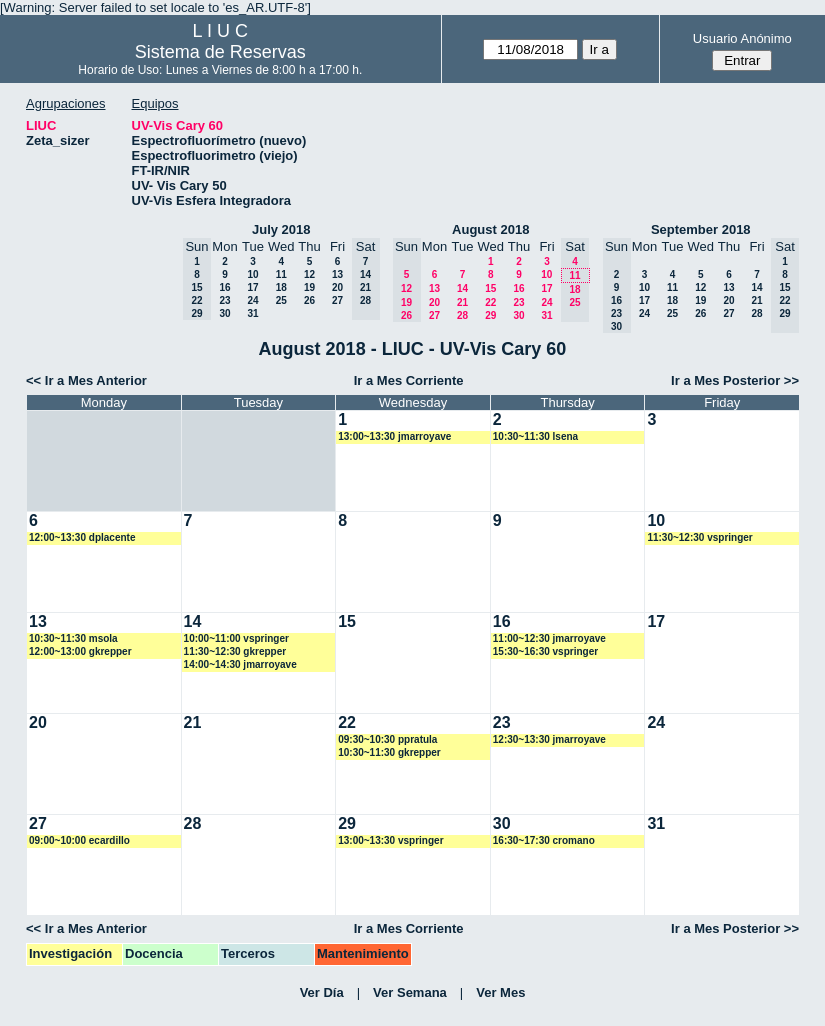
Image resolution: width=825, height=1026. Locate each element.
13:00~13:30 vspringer (390, 840)
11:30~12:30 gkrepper (235, 651)
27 (337, 300)
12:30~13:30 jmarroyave (549, 739)
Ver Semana (410, 992)
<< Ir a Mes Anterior (86, 380)
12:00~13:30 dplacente (82, 537)
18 (281, 287)
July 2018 (281, 229)
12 (309, 274)
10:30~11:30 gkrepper (389, 752)
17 (252, 287)
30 (224, 313)
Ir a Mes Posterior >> (735, 380)
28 (462, 315)
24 (252, 300)
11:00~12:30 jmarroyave (549, 638)
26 (309, 300)
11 (281, 274)
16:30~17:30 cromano (544, 840)
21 (462, 302)
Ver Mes (500, 992)
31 (252, 313)
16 (224, 287)
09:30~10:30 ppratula (387, 739)
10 (252, 274)
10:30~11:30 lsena (535, 436)
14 (462, 288)
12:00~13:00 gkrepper (80, 651)
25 (281, 300)
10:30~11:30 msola (73, 638)
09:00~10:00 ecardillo (79, 840)
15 (490, 288)
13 (337, 274)
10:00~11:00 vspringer (236, 638)
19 (309, 287)
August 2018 (490, 229)
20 (337, 287)
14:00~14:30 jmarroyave (240, 664)
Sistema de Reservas (220, 52)
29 (490, 315)
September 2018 (701, 229)
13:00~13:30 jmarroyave (394, 436)
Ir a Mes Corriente (409, 380)
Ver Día (322, 992)
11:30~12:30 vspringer (699, 537)
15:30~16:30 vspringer (545, 651)
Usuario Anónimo (742, 38)
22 (490, 302)
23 (224, 300)
